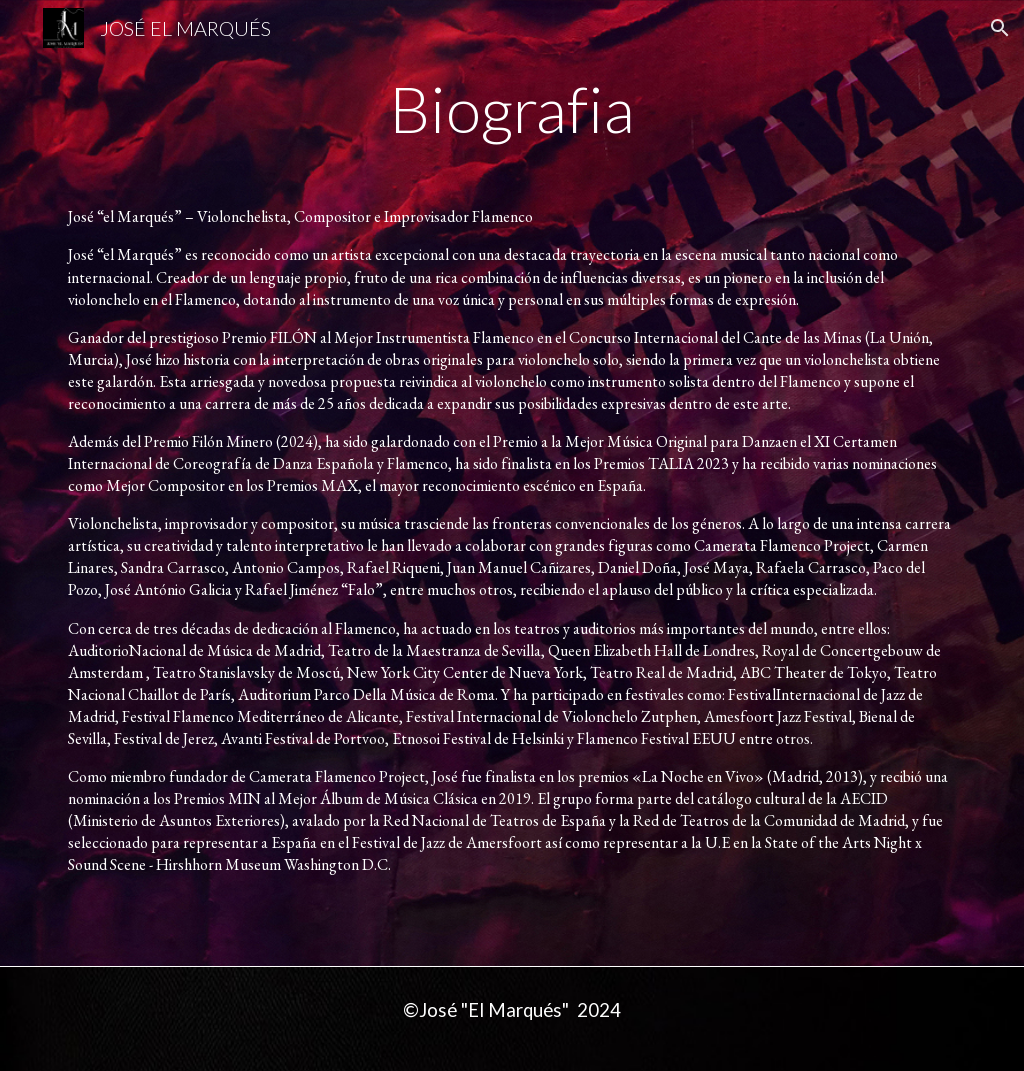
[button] (1000, 28)
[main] (512, 118)
